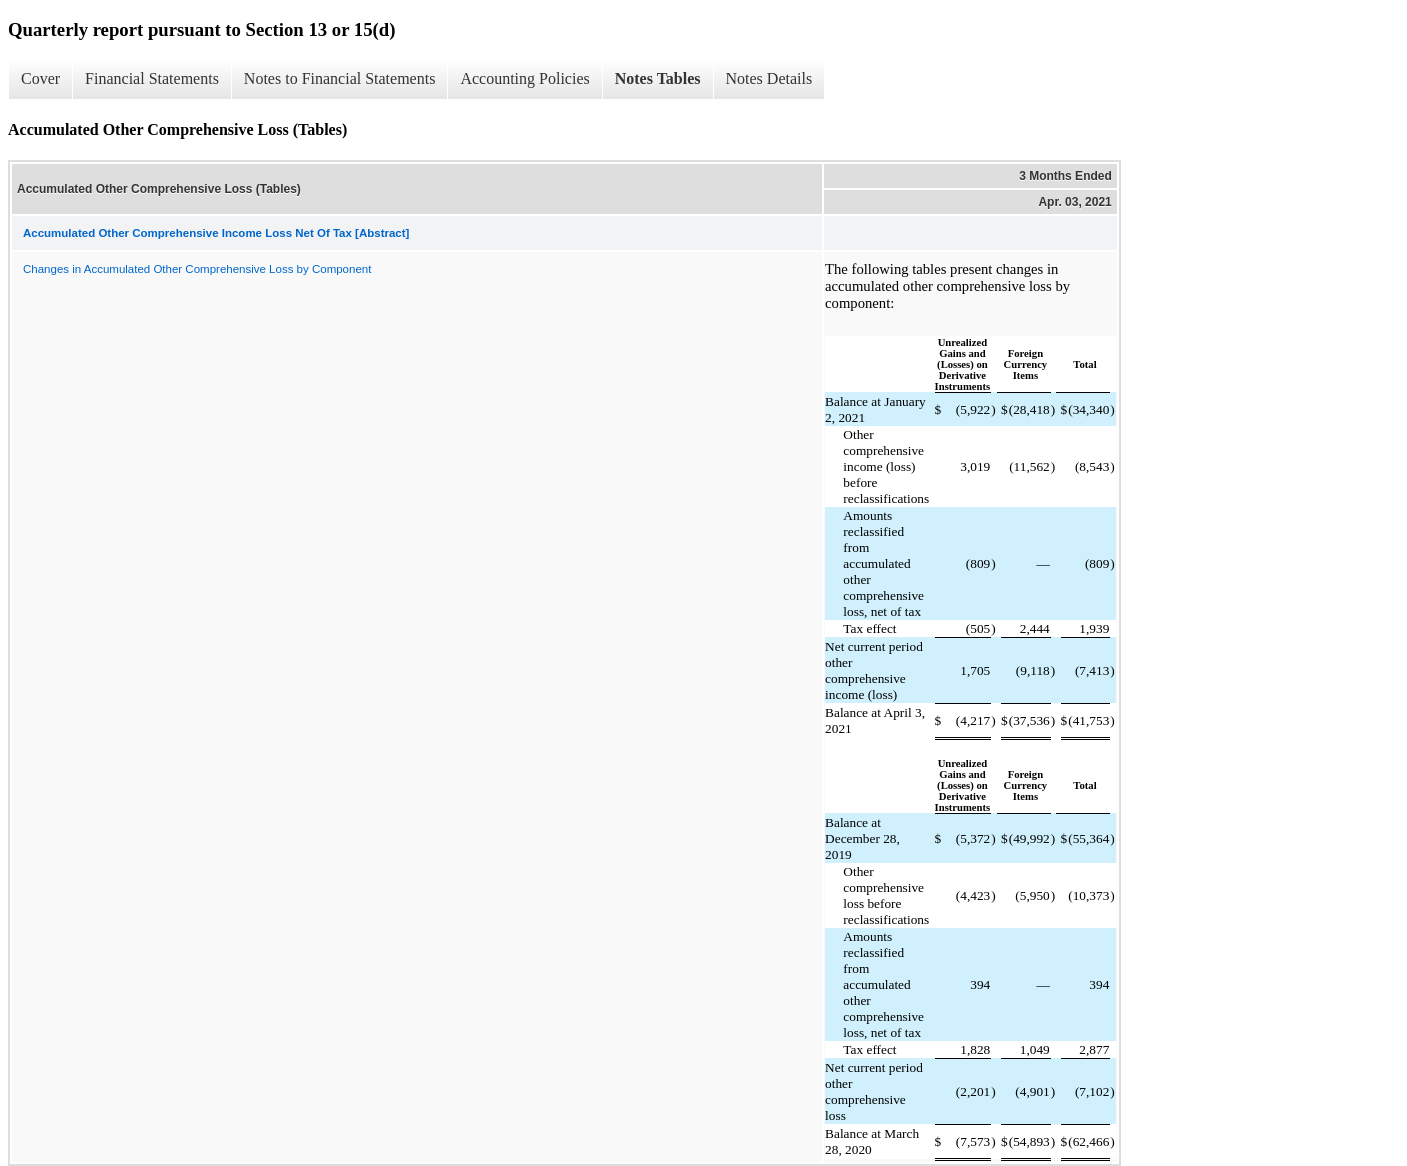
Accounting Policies (524, 78)
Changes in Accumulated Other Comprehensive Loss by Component (197, 269)
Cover (40, 78)
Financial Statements (152, 78)
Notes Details (769, 78)
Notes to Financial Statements (340, 78)
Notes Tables (658, 78)
